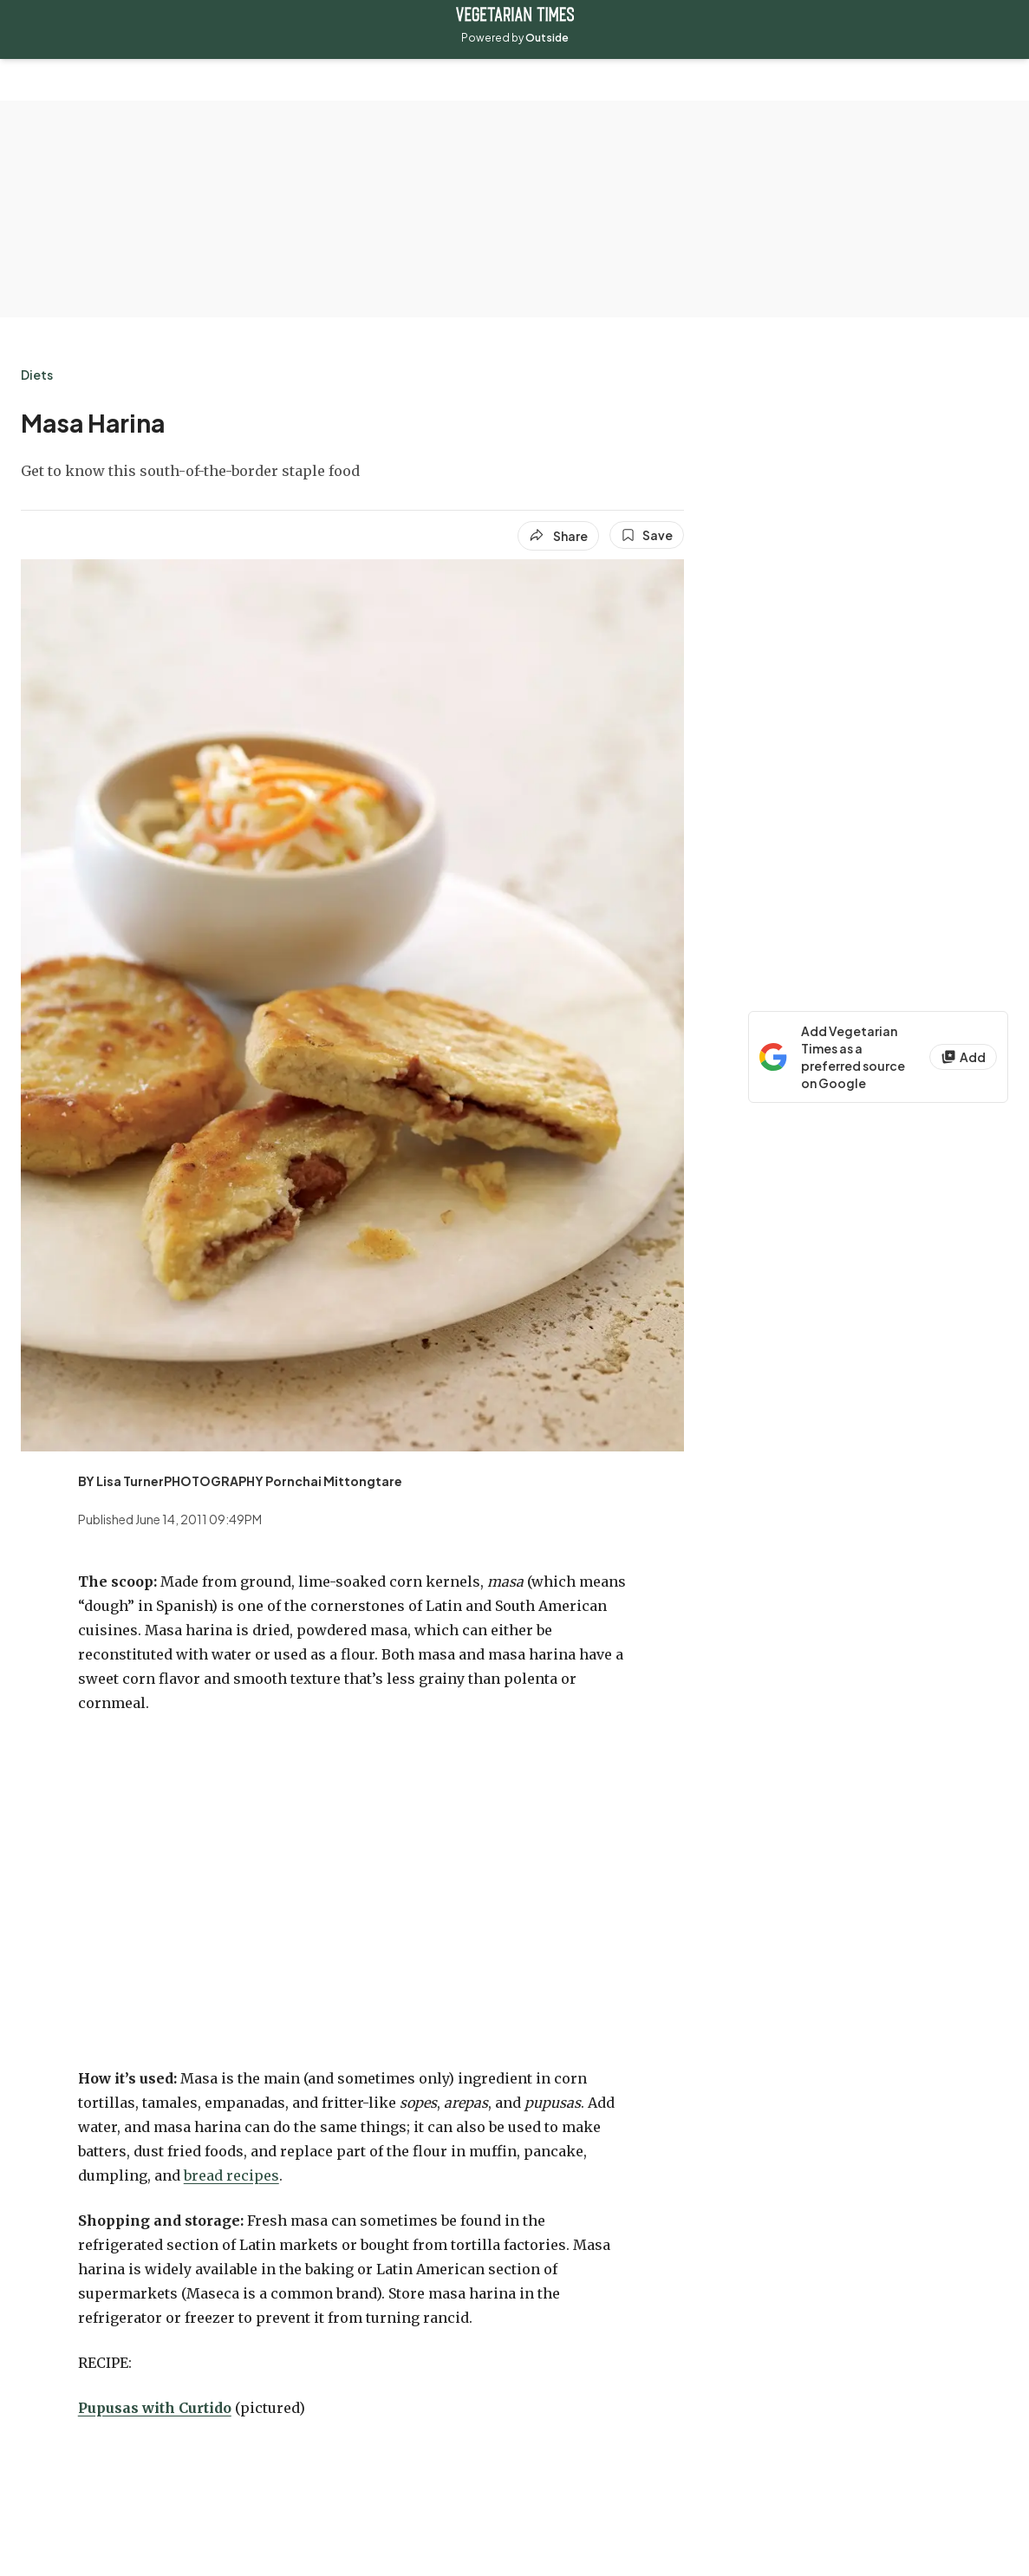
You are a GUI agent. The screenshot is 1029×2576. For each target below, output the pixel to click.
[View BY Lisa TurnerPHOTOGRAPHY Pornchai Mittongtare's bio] (240, 1481)
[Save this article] (646, 535)
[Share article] (558, 536)
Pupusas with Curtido (154, 2407)
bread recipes (231, 2175)
